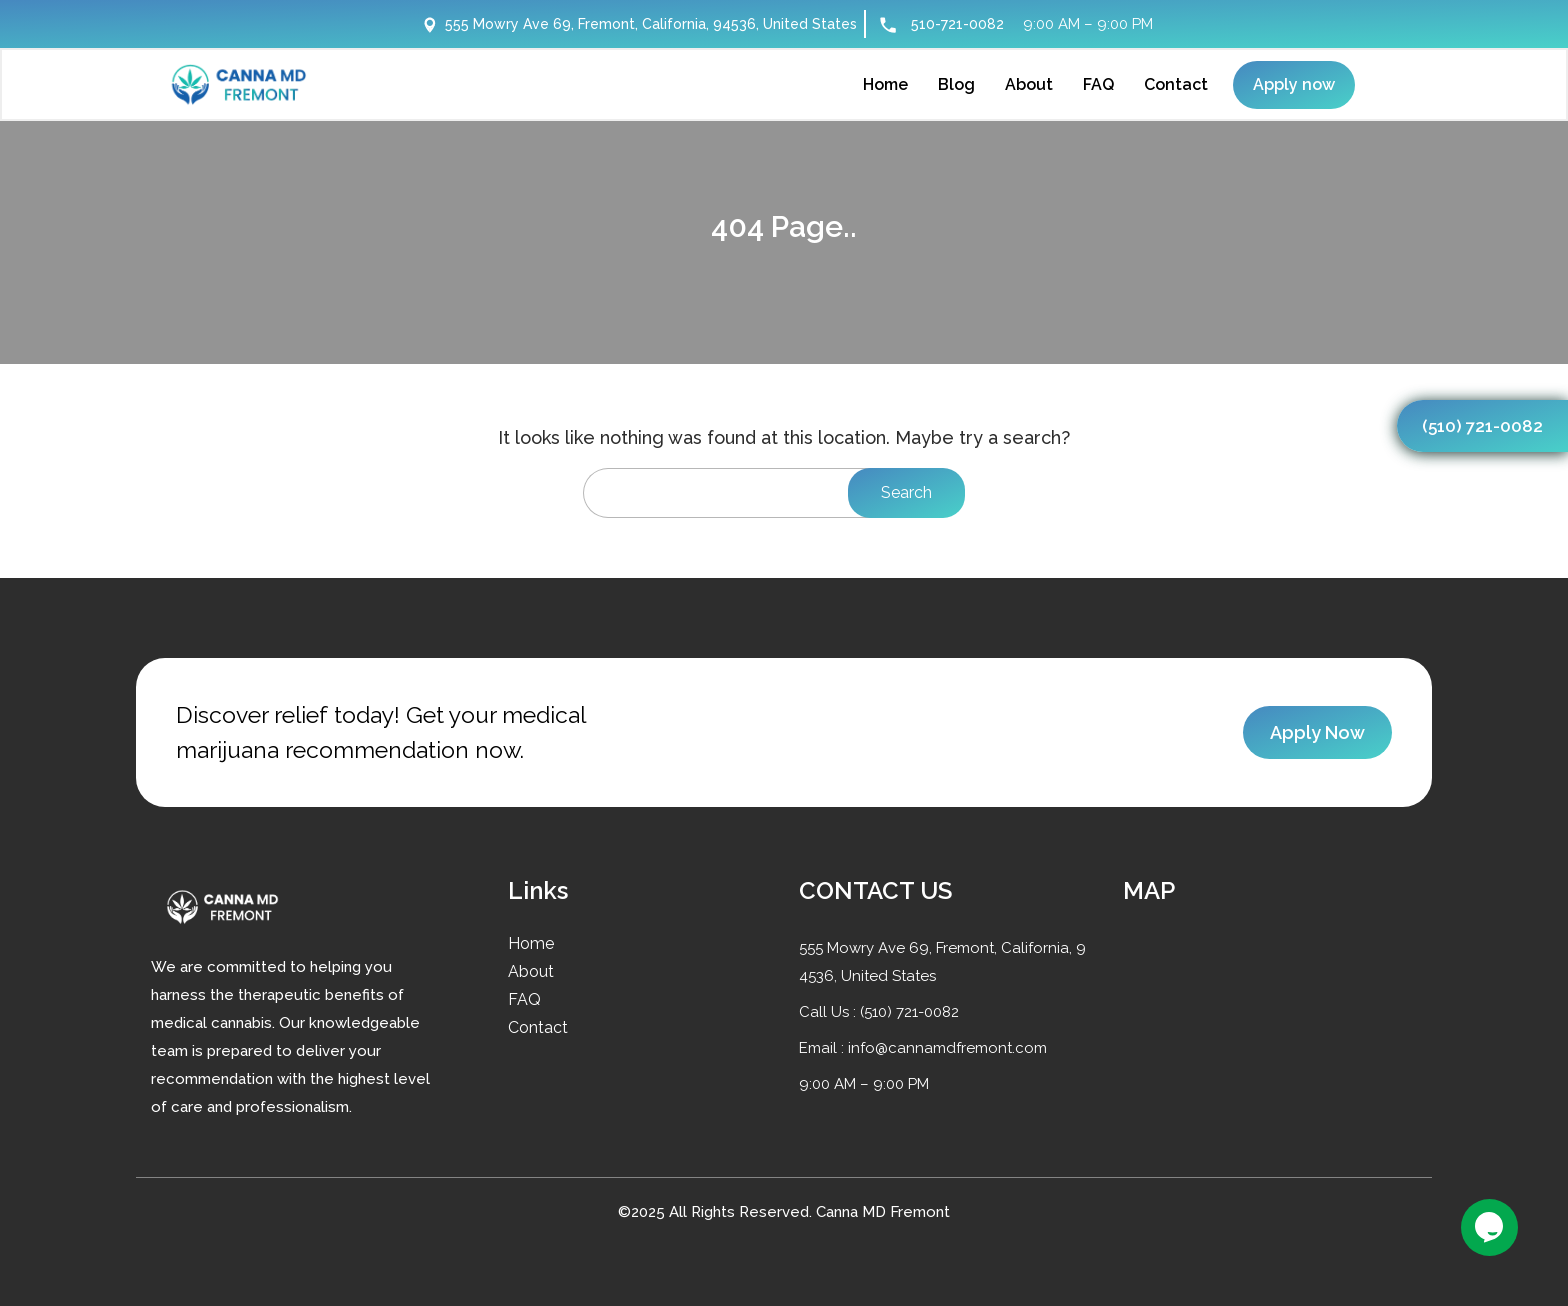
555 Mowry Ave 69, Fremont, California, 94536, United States (639, 24)
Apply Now (1317, 732)
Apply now (1294, 84)
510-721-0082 (957, 24)
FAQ (524, 999)
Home (531, 943)
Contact (538, 1027)
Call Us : (829, 1012)
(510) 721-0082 (1482, 426)
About (531, 971)
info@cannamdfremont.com (947, 1048)
